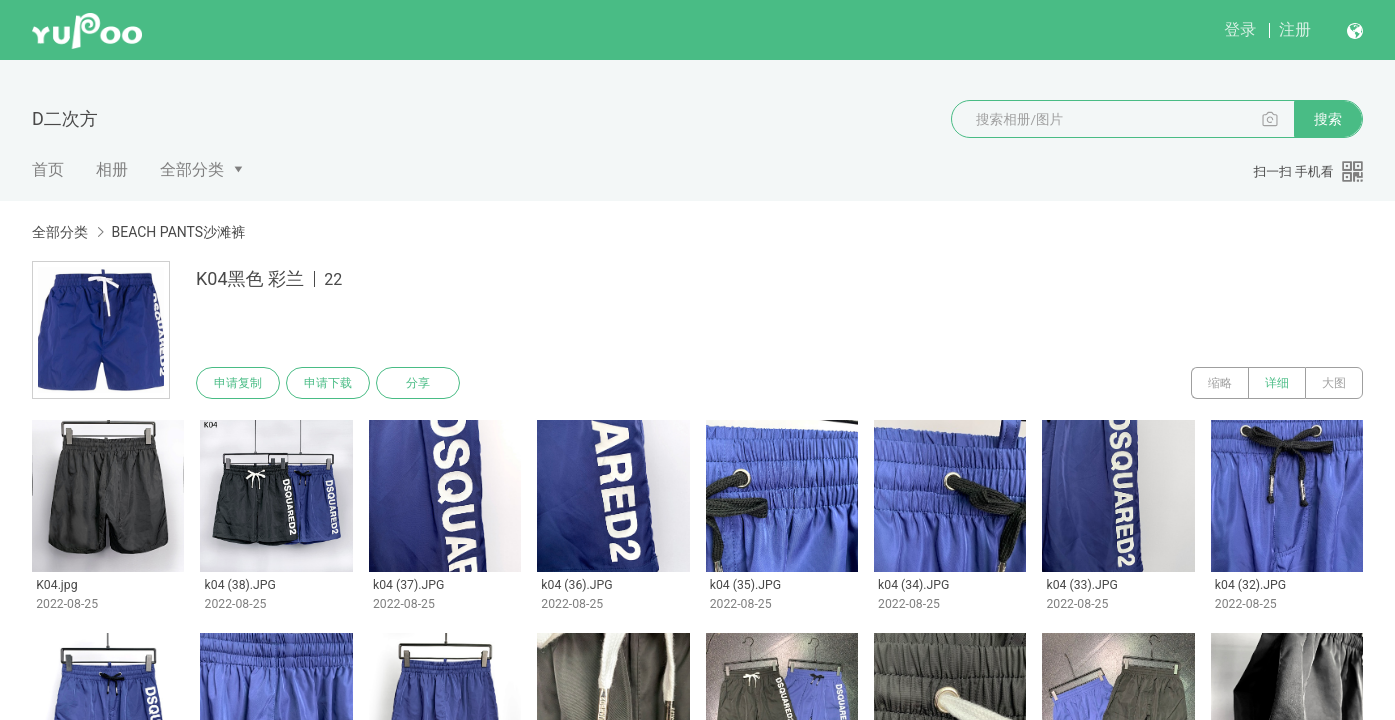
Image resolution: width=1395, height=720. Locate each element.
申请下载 (328, 383)
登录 (1240, 29)
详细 (1277, 383)
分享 (418, 383)
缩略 (1220, 383)
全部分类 (192, 169)
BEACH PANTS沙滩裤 (178, 232)
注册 (1295, 29)
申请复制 (238, 383)
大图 (1334, 383)
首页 (48, 169)
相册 (112, 169)
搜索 (1328, 119)
